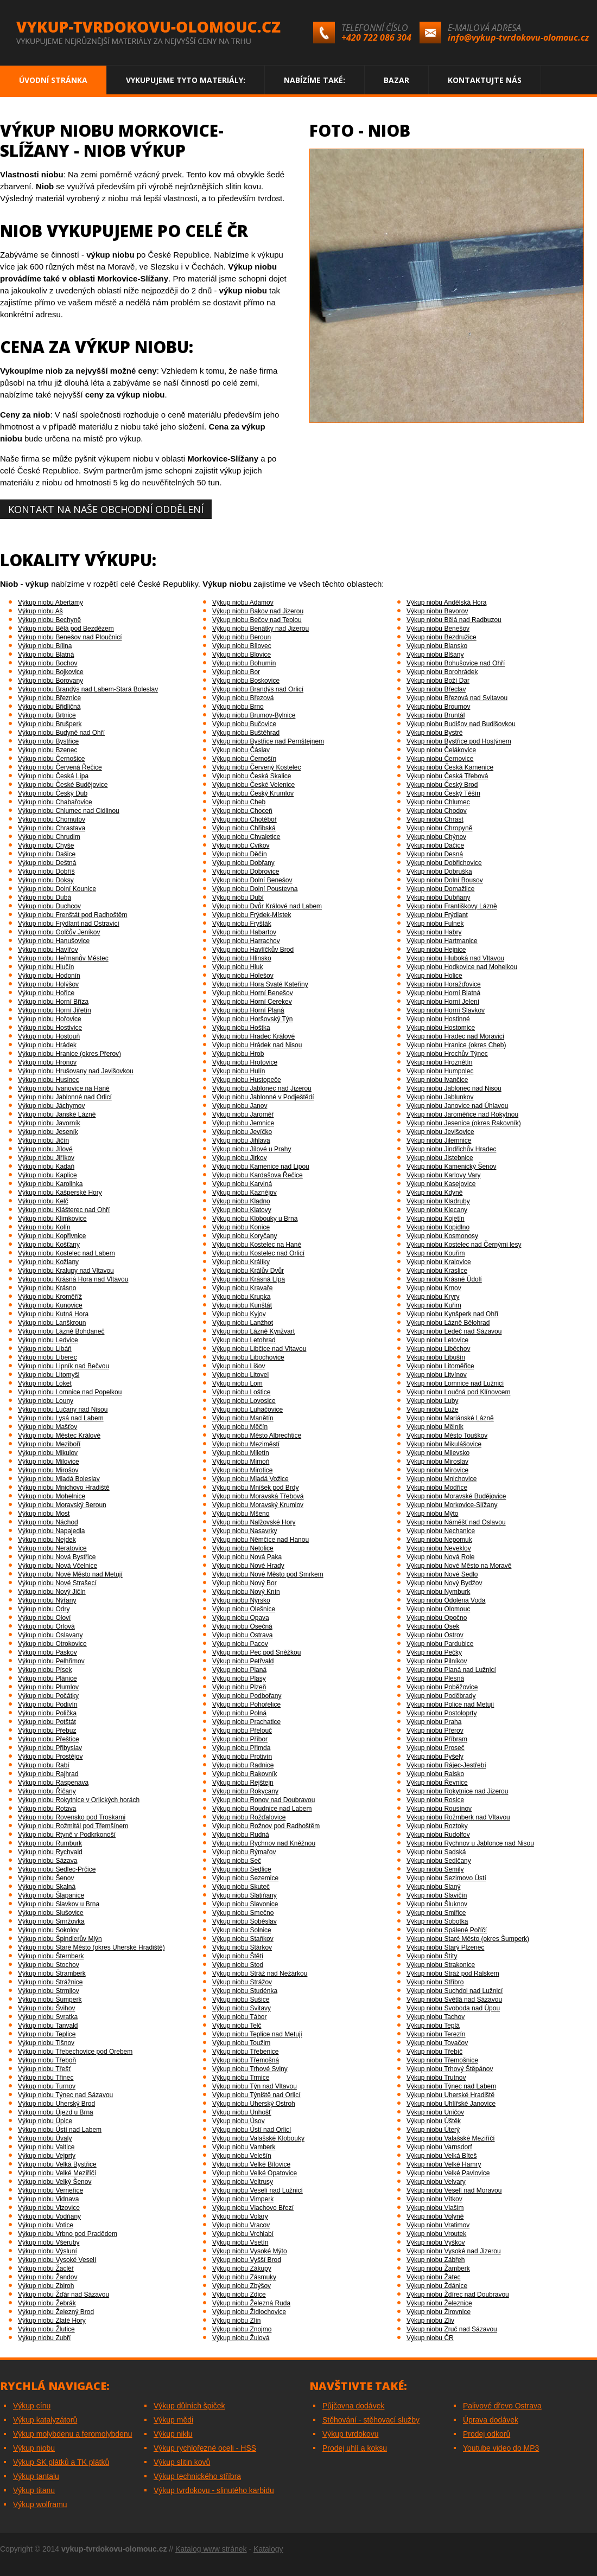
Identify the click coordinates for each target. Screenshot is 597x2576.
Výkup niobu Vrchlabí (243, 2234)
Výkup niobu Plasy (239, 1678)
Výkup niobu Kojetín (436, 1218)
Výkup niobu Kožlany (48, 1262)
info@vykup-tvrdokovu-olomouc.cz (518, 37)
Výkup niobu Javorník (49, 1123)
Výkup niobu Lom (237, 1383)
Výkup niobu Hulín (238, 1071)
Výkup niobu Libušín (436, 1357)
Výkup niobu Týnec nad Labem (451, 2086)
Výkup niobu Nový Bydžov (444, 1583)
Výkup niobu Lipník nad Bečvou (63, 1366)
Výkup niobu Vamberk (244, 2147)
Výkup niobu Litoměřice (440, 1366)
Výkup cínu (31, 2405)
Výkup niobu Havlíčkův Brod (253, 949)
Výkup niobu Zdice (239, 2294)
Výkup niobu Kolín (44, 1227)
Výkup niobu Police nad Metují (450, 1704)
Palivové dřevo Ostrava (502, 2405)
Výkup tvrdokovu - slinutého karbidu (214, 2490)
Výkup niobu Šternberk (51, 1956)
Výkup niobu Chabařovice (55, 802)
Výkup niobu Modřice (437, 1487)
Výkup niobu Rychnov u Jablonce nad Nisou (470, 1843)
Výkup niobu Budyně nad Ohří (61, 732)
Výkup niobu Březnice (49, 698)
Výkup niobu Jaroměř (243, 1114)
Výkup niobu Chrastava (51, 828)
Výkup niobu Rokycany (245, 1791)
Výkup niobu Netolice (243, 1548)
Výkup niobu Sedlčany (439, 1860)
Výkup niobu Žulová (240, 2338)
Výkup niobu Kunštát (242, 1305)
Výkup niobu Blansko (437, 646)
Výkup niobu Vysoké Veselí (57, 2260)
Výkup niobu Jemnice (243, 1123)
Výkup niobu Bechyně (49, 620)
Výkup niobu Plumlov (48, 1687)
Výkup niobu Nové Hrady (248, 1565)
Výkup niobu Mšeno (240, 1513)
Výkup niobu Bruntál (436, 715)
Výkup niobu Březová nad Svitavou (457, 698)
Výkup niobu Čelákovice (441, 750)
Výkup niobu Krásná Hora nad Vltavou (73, 1279)
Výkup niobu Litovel (240, 1375)
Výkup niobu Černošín (244, 758)
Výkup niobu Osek (433, 1626)
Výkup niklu (173, 2434)
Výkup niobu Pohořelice (246, 1704)
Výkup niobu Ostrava (242, 1635)
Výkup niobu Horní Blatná (443, 993)
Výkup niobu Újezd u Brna (55, 2112)
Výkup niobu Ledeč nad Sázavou (454, 1331)
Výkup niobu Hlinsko (241, 958)
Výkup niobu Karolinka (50, 1184)
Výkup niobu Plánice (47, 1678)
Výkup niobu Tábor (239, 2017)
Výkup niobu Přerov (435, 1730)
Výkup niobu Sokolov (48, 1930)
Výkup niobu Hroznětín (439, 1062)
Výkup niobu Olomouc (438, 1609)
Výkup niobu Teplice (47, 2034)
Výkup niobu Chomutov (51, 819)
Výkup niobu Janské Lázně (57, 1114)
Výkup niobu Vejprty (46, 2156)
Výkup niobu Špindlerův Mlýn (60, 1939)
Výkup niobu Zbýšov (241, 2286)
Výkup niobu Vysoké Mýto (249, 2251)
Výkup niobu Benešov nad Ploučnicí (70, 637)
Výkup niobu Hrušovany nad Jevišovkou (76, 1071)
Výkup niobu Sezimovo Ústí (446, 1878)
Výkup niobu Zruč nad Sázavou (452, 2329)
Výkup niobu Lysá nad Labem (61, 1418)
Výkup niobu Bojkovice (51, 672)
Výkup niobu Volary (240, 2216)
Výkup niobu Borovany (50, 680)
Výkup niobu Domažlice (440, 889)
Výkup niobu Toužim (241, 2043)
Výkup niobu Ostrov (435, 1635)
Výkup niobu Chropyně (439, 828)
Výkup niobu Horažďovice (444, 984)
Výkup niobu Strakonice (441, 1965)
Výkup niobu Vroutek (436, 2234)
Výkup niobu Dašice (46, 854)
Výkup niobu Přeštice (48, 1739)
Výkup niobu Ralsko (435, 1774)
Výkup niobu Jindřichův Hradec (451, 1149)
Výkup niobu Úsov (238, 2121)
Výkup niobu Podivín (47, 1704)
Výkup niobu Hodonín (49, 975)
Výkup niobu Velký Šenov (54, 2182)
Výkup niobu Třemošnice (442, 2060)
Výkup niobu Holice (434, 975)
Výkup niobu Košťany (49, 1244)
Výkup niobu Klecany (437, 1210)
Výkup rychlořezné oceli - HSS (205, 2448)
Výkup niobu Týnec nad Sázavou (65, 2095)
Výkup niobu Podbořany (246, 1696)
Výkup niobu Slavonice (245, 1904)
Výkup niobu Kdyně (434, 1192)
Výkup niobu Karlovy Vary (444, 1175)
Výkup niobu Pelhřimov (51, 1661)
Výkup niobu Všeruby (48, 2242)
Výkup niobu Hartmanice (442, 941)
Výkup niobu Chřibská (244, 828)
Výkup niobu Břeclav (436, 689)
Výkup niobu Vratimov (438, 2225)
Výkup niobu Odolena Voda (446, 1600)
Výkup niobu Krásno (47, 1288)
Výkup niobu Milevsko (438, 1453)
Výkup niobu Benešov (438, 628)
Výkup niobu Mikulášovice (444, 1444)
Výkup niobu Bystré (434, 732)
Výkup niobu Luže (432, 1409)
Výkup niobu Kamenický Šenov (451, 1166)
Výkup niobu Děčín (239, 854)
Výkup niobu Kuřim (434, 1305)
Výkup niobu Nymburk (438, 1591)
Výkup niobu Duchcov (49, 906)
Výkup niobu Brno (238, 706)
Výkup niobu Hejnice (436, 949)
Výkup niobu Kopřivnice (52, 1236)
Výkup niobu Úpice (45, 2121)
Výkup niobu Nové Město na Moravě (459, 1565)
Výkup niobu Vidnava (48, 2199)
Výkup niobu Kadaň (46, 1166)
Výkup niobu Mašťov (47, 1427)
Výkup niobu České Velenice (253, 785)
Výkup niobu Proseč (436, 1748)
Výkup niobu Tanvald (48, 2025)
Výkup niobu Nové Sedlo (442, 1574)
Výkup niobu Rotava (47, 1808)
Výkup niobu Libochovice (248, 1357)
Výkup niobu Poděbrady (441, 1696)
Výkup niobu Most (43, 1513)
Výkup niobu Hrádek (47, 1045)
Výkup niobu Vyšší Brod (246, 2260)
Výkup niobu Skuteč (241, 1887)
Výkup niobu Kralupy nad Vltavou (66, 1270)
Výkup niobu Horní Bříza (53, 1001)
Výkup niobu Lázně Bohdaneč (61, 1331)
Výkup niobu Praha (434, 1722)
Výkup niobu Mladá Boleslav (59, 1479)
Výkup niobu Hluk (237, 967)
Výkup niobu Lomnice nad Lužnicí (455, 1383)
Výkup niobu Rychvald (50, 1852)
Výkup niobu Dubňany (438, 897)
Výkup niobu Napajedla (51, 1531)
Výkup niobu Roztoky (437, 1826)
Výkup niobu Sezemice (245, 1878)
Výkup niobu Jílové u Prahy (251, 1149)
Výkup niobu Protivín (242, 1756)
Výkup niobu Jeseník (48, 1132)
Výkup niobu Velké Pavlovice (448, 2173)
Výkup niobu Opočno (437, 1618)
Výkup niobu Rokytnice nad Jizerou (457, 1791)
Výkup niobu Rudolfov (438, 1834)
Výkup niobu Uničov (435, 2112)
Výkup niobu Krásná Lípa (248, 1279)
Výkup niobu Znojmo (241, 2329)
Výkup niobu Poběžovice (442, 1687)
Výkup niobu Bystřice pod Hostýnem (459, 741)
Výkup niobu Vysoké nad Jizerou (454, 2251)
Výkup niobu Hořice (46, 993)
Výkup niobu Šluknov (437, 1904)
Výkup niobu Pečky (434, 1652)
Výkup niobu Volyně (435, 2216)
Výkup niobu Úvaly (45, 2138)
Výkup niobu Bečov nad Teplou (257, 620)
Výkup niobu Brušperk (49, 724)
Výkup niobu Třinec (46, 2077)
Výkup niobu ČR (430, 2338)
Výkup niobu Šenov (46, 1878)
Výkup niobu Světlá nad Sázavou (454, 1999)
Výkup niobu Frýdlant (437, 915)
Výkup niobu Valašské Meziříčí (451, 2138)
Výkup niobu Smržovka (51, 1921)
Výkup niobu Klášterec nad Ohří (64, 1210)
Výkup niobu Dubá (44, 897)
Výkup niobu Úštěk (434, 2121)
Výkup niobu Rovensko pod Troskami (71, 1817)
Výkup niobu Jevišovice (440, 1132)
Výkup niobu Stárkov (242, 1947)
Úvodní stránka (53, 80)
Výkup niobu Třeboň (47, 2060)
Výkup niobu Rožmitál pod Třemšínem (73, 1826)
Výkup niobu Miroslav (437, 1461)
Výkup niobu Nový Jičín (52, 1591)
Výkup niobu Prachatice (246, 1722)
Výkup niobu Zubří (44, 2338)
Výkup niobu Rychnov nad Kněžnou (263, 1843)
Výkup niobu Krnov (434, 1288)
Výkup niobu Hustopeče (246, 1080)
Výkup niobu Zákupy (241, 2268)
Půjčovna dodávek (353, 2405)
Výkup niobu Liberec (47, 1357)
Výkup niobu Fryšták (241, 923)
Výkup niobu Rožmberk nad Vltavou (458, 1817)
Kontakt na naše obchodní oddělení (106, 509)
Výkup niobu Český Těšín (443, 793)
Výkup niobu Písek (45, 1670)
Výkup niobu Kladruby (438, 1201)
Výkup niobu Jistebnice (440, 1158)
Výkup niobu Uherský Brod (56, 2103)
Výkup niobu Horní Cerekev (252, 1001)
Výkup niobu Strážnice (50, 1982)
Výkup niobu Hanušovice (54, 941)
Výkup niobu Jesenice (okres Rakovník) (464, 1123)
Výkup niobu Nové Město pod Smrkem (267, 1574)
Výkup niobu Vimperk (243, 2199)
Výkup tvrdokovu (350, 2434)
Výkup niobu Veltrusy (242, 2182)
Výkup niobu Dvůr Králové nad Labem (267, 906)
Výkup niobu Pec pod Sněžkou (256, 1652)
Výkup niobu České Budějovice (62, 785)
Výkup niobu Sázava (47, 1860)
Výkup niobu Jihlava (241, 1140)
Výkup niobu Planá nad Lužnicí (451, 1670)
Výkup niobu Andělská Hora (446, 602)
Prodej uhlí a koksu (354, 2448)
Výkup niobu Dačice (435, 845)
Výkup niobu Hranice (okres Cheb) (456, 1045)
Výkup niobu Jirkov (239, 1158)
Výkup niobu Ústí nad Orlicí (251, 2129)
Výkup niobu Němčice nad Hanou (260, 1539)
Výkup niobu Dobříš (46, 871)
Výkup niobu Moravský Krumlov (257, 1505)
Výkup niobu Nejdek (47, 1539)
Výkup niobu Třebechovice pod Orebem (75, 2051)
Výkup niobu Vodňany (49, 2216)
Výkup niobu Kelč (43, 1201)
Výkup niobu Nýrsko (241, 1600)
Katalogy (268, 2549)
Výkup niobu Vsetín (240, 2242)
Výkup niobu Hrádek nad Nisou (257, 1045)
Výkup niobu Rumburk (50, 1843)
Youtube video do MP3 (501, 2448)
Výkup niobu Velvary (436, 2182)
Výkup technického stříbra (197, 2476)
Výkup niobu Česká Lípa (53, 776)
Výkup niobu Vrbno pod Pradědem (67, 2234)
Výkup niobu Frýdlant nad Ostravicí (68, 923)
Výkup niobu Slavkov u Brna (58, 1904)
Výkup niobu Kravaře (242, 1288)
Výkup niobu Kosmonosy (442, 1236)
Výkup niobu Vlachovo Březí (253, 2208)
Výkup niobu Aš (40, 611)
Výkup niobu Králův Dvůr (248, 1270)
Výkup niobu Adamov (243, 602)
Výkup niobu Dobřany (243, 863)
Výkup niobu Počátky (48, 1696)
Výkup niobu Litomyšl (48, 1375)
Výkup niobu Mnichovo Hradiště (64, 1487)
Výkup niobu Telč (237, 2025)
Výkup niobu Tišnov (46, 2043)
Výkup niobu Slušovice (51, 1913)
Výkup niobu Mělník (435, 1427)
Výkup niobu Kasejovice (441, 1184)
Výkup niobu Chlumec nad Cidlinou (68, 811)
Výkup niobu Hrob (238, 1054)
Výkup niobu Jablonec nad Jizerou (262, 1088)
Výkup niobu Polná (239, 1713)
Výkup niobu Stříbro (435, 1982)
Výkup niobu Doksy (46, 880)
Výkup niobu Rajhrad (48, 1774)
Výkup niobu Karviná (242, 1184)
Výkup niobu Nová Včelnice (57, 1565)
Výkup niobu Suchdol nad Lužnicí (455, 1991)
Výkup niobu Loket (45, 1383)
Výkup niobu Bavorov (437, 611)
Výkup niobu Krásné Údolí (444, 1279)
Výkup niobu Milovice (48, 1461)
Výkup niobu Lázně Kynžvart (253, 1331)
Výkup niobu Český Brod (442, 785)
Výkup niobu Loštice (241, 1392)
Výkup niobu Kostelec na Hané (256, 1244)
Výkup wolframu (40, 2504)
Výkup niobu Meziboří (49, 1444)
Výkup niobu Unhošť (241, 2112)
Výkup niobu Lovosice (244, 1401)
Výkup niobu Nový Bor (244, 1583)
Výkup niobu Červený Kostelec (256, 767)
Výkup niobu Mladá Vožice (250, 1479)
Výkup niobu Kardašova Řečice (257, 1175)
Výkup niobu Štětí (237, 1956)
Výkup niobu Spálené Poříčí (447, 1930)
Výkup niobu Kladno (241, 1201)
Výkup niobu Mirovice (437, 1470)
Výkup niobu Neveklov (439, 1548)
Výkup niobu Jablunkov (440, 1097)
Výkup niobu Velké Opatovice (254, 2173)
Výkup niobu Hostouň (49, 1036)
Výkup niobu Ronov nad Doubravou (263, 1800)
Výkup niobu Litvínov (437, 1375)
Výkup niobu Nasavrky (244, 1531)
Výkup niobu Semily (435, 1869)
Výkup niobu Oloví (44, 1618)
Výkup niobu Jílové (45, 1149)
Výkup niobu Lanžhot (242, 1323)
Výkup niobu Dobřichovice (444, 863)
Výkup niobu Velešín (241, 2156)
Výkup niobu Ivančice (437, 1080)
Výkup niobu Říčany (47, 1791)
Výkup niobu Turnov (46, 2086)
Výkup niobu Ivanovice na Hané (64, 1088)
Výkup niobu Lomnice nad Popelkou (70, 1392)
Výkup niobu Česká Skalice (251, 776)
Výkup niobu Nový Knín (246, 1591)
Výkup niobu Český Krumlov (253, 793)
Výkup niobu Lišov (238, 1366)
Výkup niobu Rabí (43, 1765)
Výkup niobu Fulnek (435, 923)
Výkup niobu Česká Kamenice (450, 767)
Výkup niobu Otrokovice (52, 1644)
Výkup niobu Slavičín (437, 1895)
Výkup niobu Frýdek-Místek (251, 915)
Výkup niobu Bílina (45, 646)
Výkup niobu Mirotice (242, 1470)
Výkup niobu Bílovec (241, 646)
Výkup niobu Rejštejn (243, 1782)
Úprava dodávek (490, 2419)
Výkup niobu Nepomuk (439, 1539)
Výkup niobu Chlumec (438, 802)
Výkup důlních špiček (189, 2405)
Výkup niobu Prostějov (50, 1756)
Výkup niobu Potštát (47, 1722)
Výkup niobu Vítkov (434, 2199)
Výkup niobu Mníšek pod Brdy (255, 1487)
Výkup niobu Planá (239, 1670)
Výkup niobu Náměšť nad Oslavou (456, 1522)
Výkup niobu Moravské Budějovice (456, 1496)
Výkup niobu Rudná (240, 1834)
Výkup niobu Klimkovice (52, 1218)
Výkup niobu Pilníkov (437, 1661)
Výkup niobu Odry (43, 1609)
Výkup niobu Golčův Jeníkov (59, 932)
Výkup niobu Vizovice (49, 2208)
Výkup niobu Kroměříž (50, 1296)
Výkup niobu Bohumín (244, 663)
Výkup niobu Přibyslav (50, 1748)
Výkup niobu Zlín (236, 2320)
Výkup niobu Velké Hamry (444, 2164)
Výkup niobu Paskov (47, 1652)
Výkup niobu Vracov (241, 2225)
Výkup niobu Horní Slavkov (446, 1010)
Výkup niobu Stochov (48, 1965)
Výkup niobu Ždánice (437, 2286)
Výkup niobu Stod (237, 1965)
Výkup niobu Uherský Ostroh (253, 2103)
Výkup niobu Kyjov (239, 1314)
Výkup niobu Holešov (243, 975)
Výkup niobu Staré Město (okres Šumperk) (468, 1939)
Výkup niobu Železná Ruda (251, 2303)
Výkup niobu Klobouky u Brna (254, 1218)
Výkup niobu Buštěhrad (246, 732)
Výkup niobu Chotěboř (244, 819)
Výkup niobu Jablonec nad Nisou (454, 1088)
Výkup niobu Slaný (433, 1887)
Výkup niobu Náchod (48, 1522)
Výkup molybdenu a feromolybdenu (72, 2434)
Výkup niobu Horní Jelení (443, 1001)
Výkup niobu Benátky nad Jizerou (260, 628)
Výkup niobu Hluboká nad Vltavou (455, 958)
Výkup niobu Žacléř (46, 2268)
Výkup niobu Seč (236, 1860)
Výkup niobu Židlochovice (249, 2312)
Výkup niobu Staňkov (243, 1939)
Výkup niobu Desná (435, 854)
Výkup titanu (34, 2490)
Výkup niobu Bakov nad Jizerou (257, 611)
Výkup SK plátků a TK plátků (61, 2462)
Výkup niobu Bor (236, 672)
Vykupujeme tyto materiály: (185, 80)
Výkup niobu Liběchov (438, 1349)
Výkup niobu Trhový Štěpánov (450, 2069)
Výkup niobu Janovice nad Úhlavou (457, 1106)
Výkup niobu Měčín (240, 1427)
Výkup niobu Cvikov (240, 845)
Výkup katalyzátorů (45, 2419)
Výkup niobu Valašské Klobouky (258, 2138)
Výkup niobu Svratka (48, 2017)
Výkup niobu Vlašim (435, 2208)
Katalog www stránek (211, 2549)
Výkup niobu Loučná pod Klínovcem (458, 1392)
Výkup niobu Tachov (436, 2017)
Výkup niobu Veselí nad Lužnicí (257, 2190)
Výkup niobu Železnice (439, 2303)
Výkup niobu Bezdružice (442, 637)
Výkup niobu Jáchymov (51, 1106)
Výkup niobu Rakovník (244, 1774)
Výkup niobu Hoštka (241, 1027)
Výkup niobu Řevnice (437, 1782)
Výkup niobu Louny (45, 1401)
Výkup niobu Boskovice (246, 680)
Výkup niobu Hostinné (438, 1019)
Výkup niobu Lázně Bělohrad (448, 1323)
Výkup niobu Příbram (437, 1739)
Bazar (396, 80)
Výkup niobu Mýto (432, 1513)
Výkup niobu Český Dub (52, 793)
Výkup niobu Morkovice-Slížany (452, 1505)
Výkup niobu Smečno (243, 1913)
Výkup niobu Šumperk (49, 1999)
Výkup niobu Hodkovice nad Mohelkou (462, 967)
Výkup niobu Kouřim (436, 1253)
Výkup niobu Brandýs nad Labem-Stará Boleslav (88, 689)
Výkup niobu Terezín (436, 2034)
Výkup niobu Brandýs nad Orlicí (257, 689)
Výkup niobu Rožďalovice (248, 1817)
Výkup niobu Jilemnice (439, 1140)
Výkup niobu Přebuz (47, 1730)
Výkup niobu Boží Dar (438, 680)
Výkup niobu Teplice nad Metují (257, 2034)
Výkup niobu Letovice (437, 1340)
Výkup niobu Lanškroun (52, 1323)
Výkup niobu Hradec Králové (253, 1036)
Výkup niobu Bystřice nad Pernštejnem (268, 741)
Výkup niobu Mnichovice (442, 1479)
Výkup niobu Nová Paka (247, 1557)
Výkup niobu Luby (432, 1401)
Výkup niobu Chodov (437, 811)
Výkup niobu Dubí (238, 897)
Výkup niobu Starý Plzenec (445, 1947)
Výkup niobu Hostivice (50, 1027)
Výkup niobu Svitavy (241, 2008)
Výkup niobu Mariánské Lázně (450, 1418)
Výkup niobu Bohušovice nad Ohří (456, 663)
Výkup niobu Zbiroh (46, 2286)
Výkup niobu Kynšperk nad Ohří (452, 1314)
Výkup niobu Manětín (243, 1418)
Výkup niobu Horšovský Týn (252, 1019)
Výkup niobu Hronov (47, 1062)
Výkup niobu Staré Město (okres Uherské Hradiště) (91, 1947)
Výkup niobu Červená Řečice (60, 767)
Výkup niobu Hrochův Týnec (447, 1054)
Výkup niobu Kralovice (439, 1262)
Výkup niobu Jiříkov (46, 1158)
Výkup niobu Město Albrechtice (256, 1435)
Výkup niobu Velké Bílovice (251, 2164)
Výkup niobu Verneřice (50, 2190)
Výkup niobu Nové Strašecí (57, 1583)
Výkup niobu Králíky (241, 1262)
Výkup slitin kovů (182, 2462)
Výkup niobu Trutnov (436, 2077)
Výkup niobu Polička (47, 1713)
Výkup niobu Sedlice (241, 1869)
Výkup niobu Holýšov (48, 984)
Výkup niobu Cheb (238, 802)
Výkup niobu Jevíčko (242, 1132)
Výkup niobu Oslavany (50, 1635)
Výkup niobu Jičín (43, 1140)
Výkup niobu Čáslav (241, 750)
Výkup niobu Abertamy (50, 602)
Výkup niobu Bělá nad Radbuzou (454, 620)
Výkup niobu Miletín (240, 1453)
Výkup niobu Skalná (46, 1887)
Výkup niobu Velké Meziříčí (57, 2173)
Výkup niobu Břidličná (49, 706)
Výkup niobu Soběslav (244, 1921)
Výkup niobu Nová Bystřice (57, 1557)
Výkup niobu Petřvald (243, 1661)
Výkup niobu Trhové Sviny (250, 2069)
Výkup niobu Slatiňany (244, 1895)
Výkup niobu (34, 2448)
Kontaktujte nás (485, 80)
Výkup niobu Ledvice (48, 1340)
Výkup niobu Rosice (435, 1800)
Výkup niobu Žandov (47, 2277)
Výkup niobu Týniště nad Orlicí (256, 2095)
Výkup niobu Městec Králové (59, 1435)
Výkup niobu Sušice (240, 1999)
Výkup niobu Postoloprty (442, 1713)
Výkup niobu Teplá (433, 2025)
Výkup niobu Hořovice (49, 1019)
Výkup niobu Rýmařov (244, 1852)
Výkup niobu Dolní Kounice (57, 889)
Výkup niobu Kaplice (47, 1175)
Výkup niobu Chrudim (49, 837)
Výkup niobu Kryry (433, 1296)
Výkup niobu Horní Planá (248, 1010)
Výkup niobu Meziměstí (246, 1444)
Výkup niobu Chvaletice (246, 837)
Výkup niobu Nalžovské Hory (253, 1522)
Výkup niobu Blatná (46, 654)
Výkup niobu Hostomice (441, 1027)
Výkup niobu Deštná (47, 863)
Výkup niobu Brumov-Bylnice (253, 715)
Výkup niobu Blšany (435, 654)
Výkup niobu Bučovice (244, 724)
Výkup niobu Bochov (47, 663)
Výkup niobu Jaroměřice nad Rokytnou (462, 1114)
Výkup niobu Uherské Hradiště (450, 2095)
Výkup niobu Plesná (435, 1678)
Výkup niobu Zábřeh (436, 2260)
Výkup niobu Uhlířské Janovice (451, 2103)
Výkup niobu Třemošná (245, 2060)
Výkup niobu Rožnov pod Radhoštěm (266, 1826)
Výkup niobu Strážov (242, 1982)
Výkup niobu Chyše (46, 845)
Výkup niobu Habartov (244, 932)
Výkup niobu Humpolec (440, 1071)
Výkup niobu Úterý (433, 2129)
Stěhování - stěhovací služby (371, 2419)
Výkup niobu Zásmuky (244, 2277)
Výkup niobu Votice (45, 2225)
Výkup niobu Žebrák (47, 2303)
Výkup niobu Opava (240, 1618)
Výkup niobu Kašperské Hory (60, 1192)
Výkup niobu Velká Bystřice (57, 2164)
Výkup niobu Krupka (241, 1296)
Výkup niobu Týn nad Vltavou (254, 2086)
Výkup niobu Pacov (240, 1644)
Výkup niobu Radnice (243, 1765)
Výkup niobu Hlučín (46, 967)
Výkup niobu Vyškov (436, 2242)
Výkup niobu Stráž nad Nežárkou (259, 1973)
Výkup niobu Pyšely (435, 1756)
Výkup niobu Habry (434, 932)
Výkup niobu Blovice (241, 654)
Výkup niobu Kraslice (437, 1270)
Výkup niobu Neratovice (52, 1548)
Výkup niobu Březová (243, 698)
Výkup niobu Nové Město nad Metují (70, 1574)
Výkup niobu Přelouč (242, 1730)
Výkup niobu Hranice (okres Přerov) (69, 1054)
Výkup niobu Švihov (46, 2008)
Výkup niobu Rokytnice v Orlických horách (78, 1800)
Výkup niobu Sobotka (437, 1921)
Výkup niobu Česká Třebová (447, 776)
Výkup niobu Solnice (241, 1930)
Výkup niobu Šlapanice (51, 1895)
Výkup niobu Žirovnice (439, 2312)
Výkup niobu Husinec (48, 1080)
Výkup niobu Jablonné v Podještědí (263, 1097)
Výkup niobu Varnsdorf (439, 2147)
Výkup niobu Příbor (240, 1739)
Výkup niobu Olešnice (243, 1609)
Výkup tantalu (36, 2476)
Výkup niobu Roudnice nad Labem (262, 1808)
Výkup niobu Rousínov (439, 1808)
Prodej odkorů (486, 2434)
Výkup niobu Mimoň (240, 1461)
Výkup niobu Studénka (244, 1991)
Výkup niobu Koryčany (244, 1236)
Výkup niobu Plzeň (239, 1687)
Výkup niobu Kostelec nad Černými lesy (464, 1244)
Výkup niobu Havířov (48, 949)
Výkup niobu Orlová (46, 1626)
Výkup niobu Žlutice (46, 2329)
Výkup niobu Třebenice (245, 2051)
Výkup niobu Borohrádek (442, 672)
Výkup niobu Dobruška (439, 871)
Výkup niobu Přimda (241, 1748)
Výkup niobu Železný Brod (56, 2312)
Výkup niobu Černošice (51, 758)
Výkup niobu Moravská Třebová (258, 1496)
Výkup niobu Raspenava (53, 1782)
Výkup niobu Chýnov (436, 837)
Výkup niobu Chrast (435, 819)
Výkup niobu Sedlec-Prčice (57, 1869)
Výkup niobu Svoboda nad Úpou (453, 2008)
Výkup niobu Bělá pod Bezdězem (66, 628)
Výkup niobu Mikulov (48, 1453)
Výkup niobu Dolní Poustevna (254, 889)
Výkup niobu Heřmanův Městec (63, 958)
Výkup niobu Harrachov (246, 941)
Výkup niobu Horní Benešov (252, 993)
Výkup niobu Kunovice (50, 1305)
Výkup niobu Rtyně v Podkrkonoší (67, 1834)
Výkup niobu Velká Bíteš (442, 2156)
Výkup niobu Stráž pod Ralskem (453, 1973)
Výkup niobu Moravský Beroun (62, 1505)
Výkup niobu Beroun (241, 637)
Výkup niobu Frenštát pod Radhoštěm (72, 915)
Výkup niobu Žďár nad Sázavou (63, 2294)
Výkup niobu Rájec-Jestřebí (446, 1765)
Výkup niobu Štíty (432, 1956)
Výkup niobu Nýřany (47, 1600)
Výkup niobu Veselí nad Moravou (454, 2190)
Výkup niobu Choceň (242, 811)
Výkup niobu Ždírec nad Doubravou (458, 2294)
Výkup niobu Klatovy (241, 1210)
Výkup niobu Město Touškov (447, 1435)
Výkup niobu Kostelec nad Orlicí (258, 1253)
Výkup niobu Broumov (438, 706)
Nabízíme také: (314, 80)
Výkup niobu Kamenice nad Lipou (260, 1166)
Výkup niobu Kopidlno (438, 1227)
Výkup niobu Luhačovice (247, 1409)
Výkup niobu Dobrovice (245, 871)
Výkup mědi (173, 2419)
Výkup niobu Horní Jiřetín (54, 1010)
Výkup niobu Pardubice (440, 1644)
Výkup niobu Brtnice (47, 715)
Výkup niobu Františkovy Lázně (452, 906)
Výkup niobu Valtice (46, 2147)
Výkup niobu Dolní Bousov (445, 880)
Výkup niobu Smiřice (436, 1913)
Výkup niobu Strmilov (48, 1991)
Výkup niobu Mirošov (48, 1470)
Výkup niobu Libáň (45, 1349)
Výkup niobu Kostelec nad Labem (66, 1253)
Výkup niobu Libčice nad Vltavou (259, 1349)
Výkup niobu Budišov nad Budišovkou (461, 724)
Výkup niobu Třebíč (434, 2051)
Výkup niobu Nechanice (441, 1531)
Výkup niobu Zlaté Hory (52, 2320)
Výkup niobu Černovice (440, 758)
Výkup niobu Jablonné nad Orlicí (65, 1097)
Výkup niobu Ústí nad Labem (59, 2129)
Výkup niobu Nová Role (440, 1557)
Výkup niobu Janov (239, 1106)
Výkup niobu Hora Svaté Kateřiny (260, 984)
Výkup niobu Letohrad (244, 1340)
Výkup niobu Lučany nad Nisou (62, 1409)
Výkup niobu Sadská (436, 1852)
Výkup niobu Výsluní (47, 2251)
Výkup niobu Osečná (242, 1626)
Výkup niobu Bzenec (47, 750)
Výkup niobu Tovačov (437, 2043)
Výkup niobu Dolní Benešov (252, 880)
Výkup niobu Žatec (433, 2277)
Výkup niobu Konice (241, 1227)
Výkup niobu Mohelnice (51, 1496)
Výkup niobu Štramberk (52, 1973)
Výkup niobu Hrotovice (244, 1062)
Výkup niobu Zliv (430, 2320)
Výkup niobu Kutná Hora (53, 1314)
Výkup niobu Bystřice (48, 741)
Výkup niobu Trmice (240, 2077)
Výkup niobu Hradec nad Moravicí (455, 1036)
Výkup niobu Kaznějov (244, 1192)
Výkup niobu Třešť (44, 2069)
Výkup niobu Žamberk (438, 2268)
